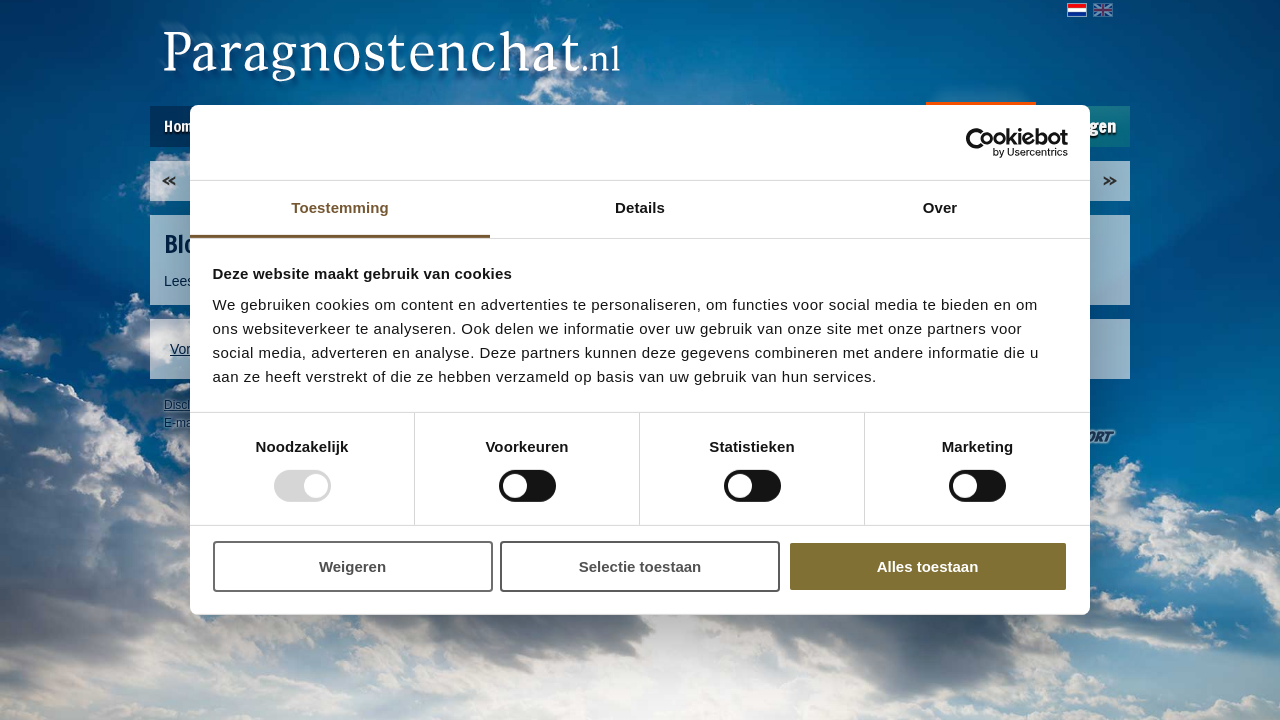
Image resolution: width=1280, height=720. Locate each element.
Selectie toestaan (640, 566)
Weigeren (352, 566)
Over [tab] (940, 207)
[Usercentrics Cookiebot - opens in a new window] (980, 142)
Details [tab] (640, 207)
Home (182, 126)
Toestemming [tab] (340, 207)
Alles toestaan (928, 566)
